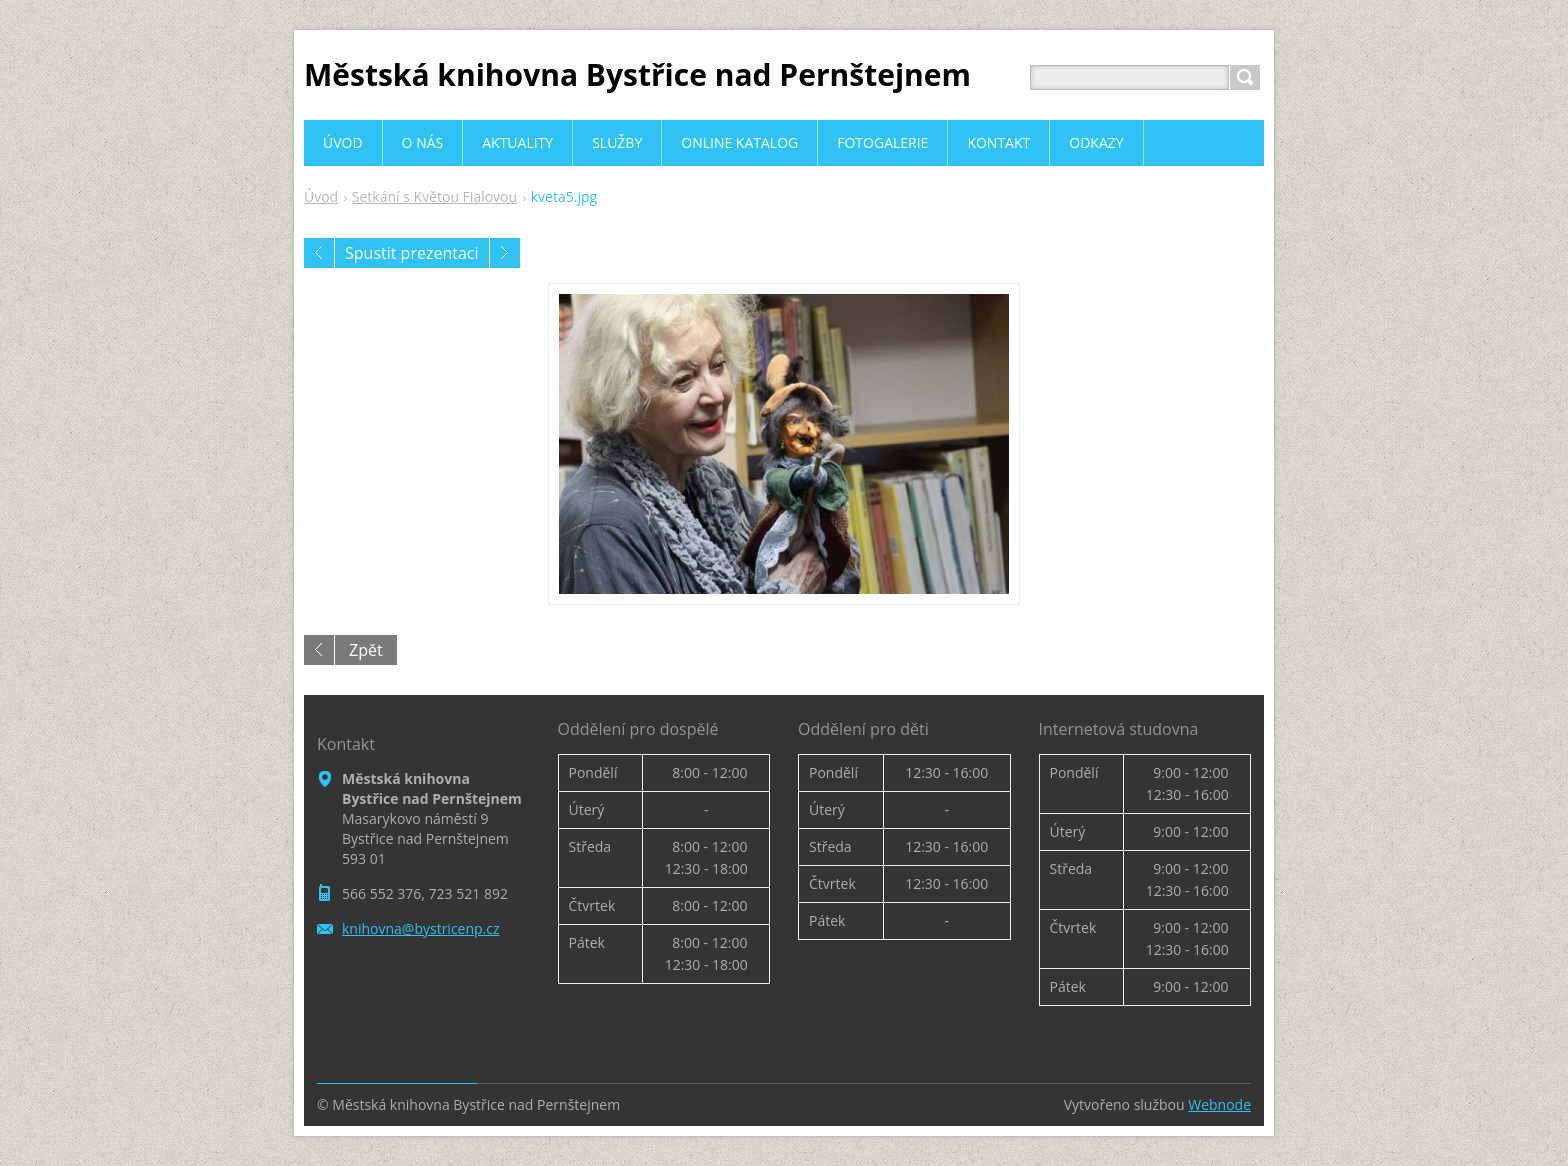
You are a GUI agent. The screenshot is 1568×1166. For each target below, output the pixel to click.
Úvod (321, 196)
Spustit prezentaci (412, 253)
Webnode (1219, 1104)
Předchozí (319, 253)
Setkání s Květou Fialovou (434, 196)
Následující (505, 253)
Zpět (366, 650)
